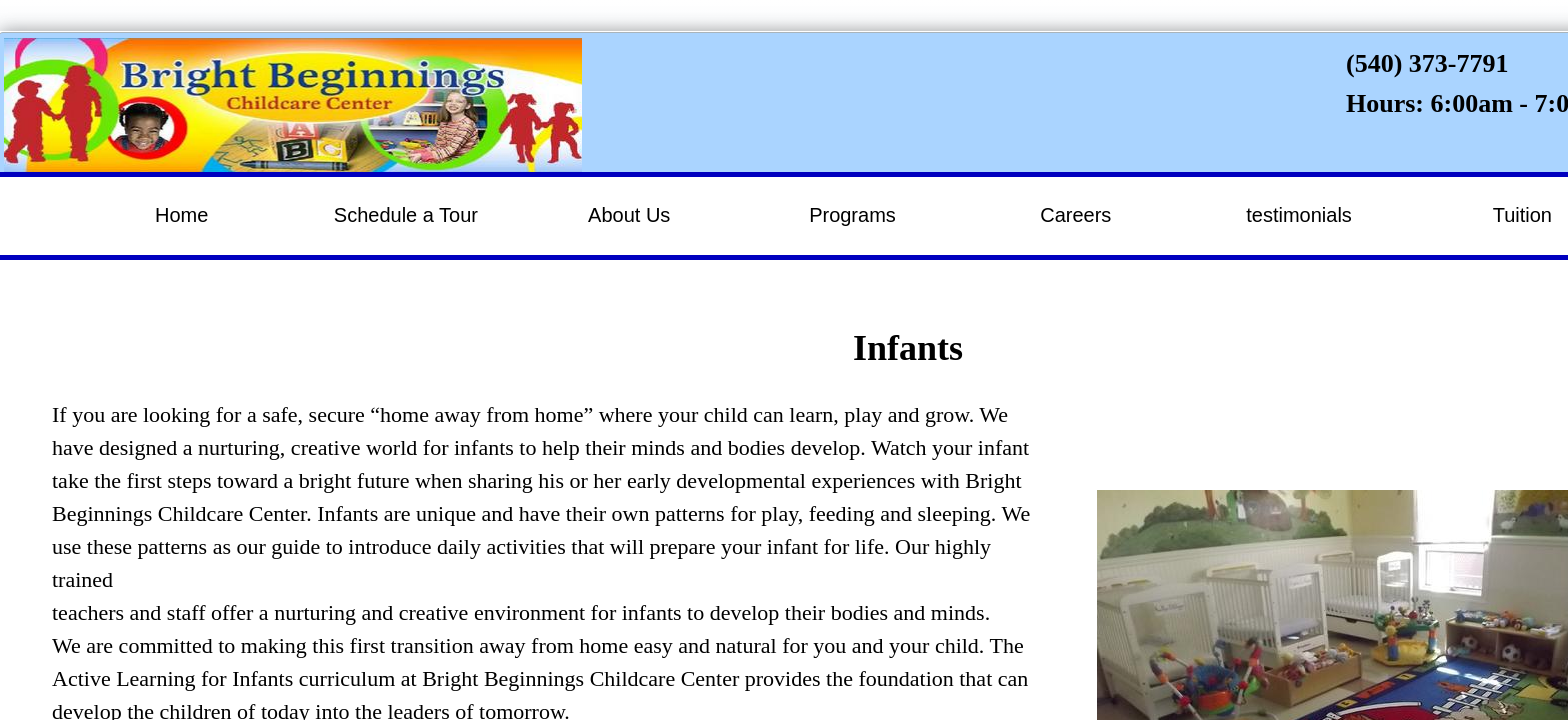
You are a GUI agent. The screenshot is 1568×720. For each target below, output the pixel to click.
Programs (852, 215)
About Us (629, 215)
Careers (1075, 215)
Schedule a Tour (406, 215)
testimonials (1299, 215)
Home (181, 215)
